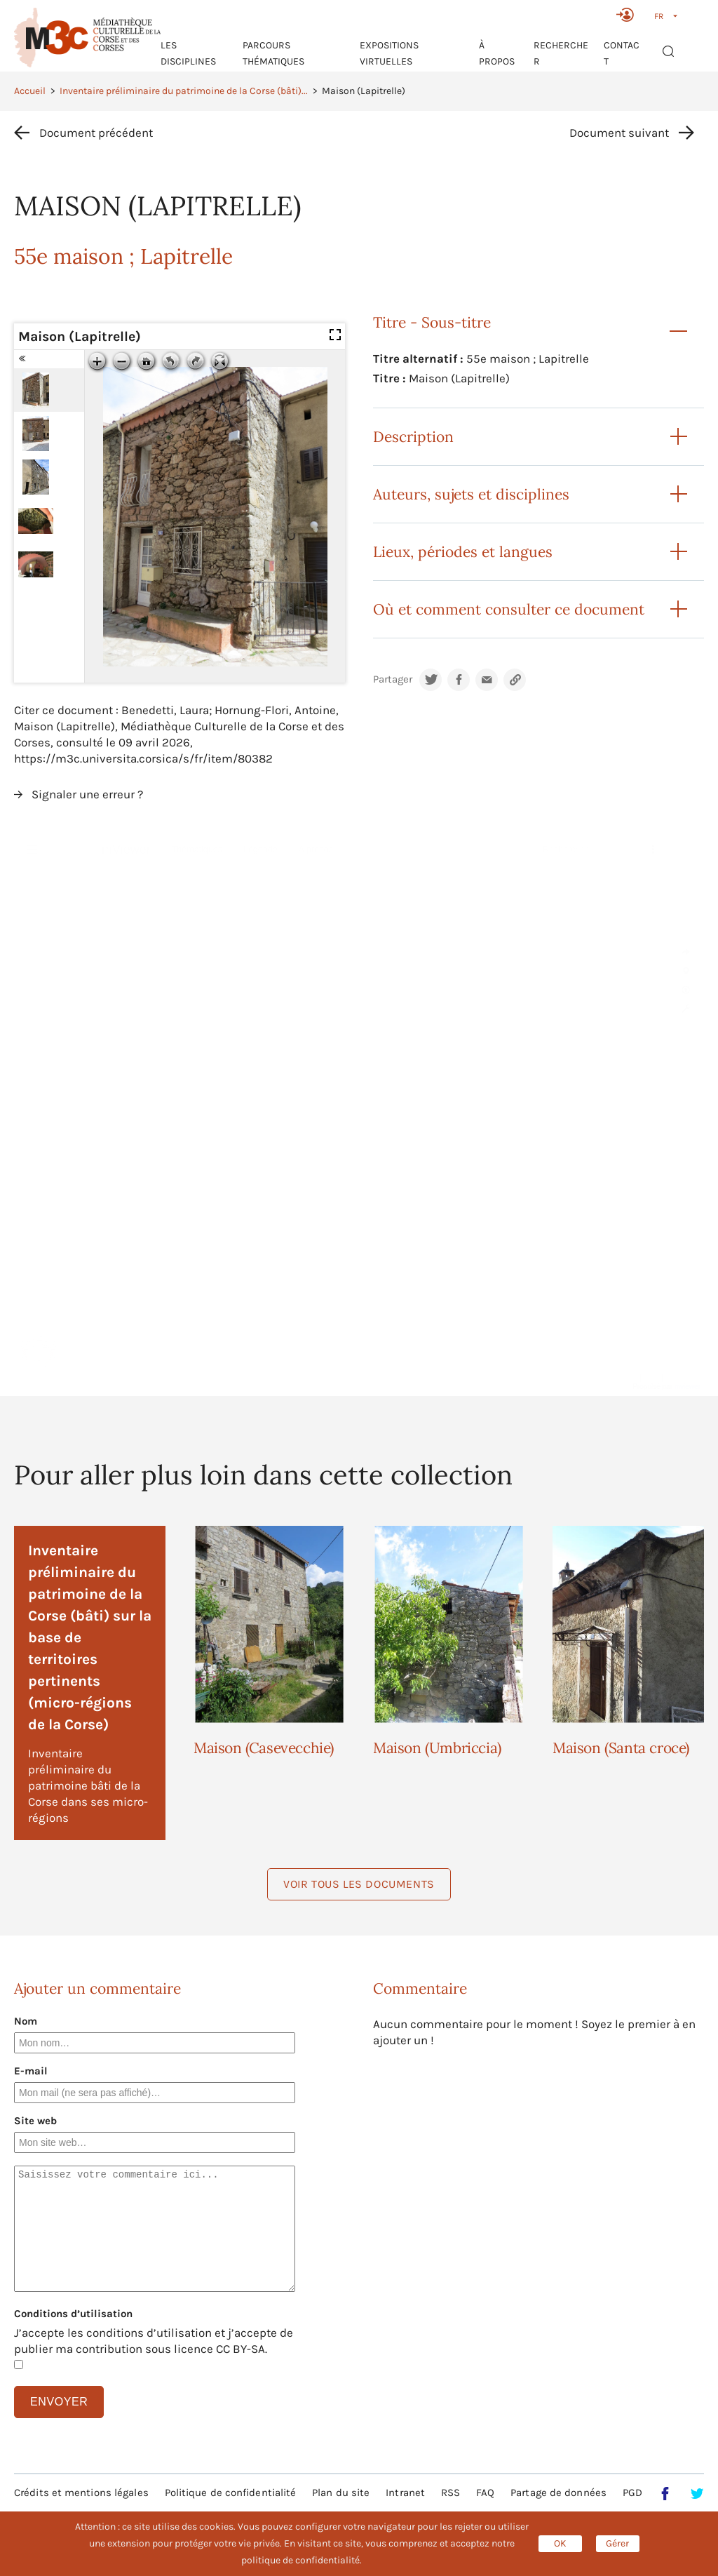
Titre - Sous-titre (432, 322)
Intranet (405, 2492)
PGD (632, 2492)
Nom (25, 2021)
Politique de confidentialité (231, 2492)
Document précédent (96, 133)
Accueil (30, 91)
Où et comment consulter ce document (508, 609)
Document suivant (619, 133)
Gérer (617, 2543)
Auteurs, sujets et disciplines (471, 494)
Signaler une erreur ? (87, 794)
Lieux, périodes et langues (463, 551)
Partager (392, 679)
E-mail (31, 2071)
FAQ (485, 2492)
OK (560, 2543)
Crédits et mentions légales (81, 2492)
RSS (450, 2492)
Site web (35, 2120)
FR (658, 16)
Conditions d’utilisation (73, 2313)
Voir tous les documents (359, 1884)
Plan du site (341, 2492)
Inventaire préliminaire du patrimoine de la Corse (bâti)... (184, 91)
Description (413, 436)
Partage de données (558, 2492)
